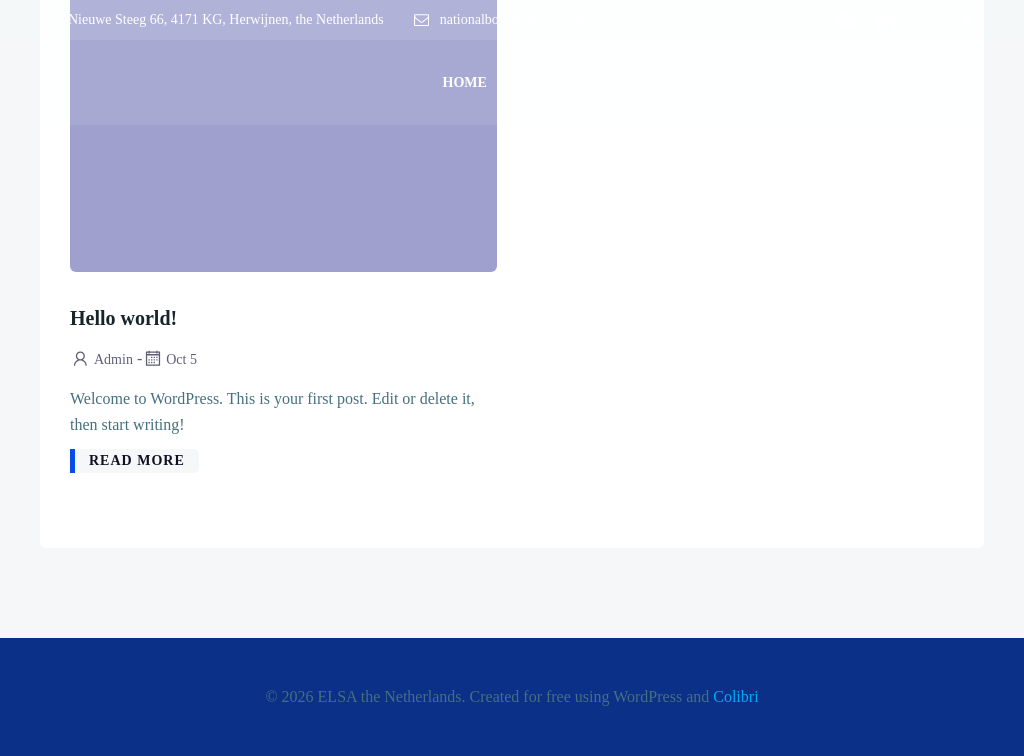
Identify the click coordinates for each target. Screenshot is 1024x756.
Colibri (735, 696)
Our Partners (808, 82)
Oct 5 (169, 359)
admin (101, 359)
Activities (678, 82)
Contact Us (934, 82)
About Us (557, 82)
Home (465, 82)
